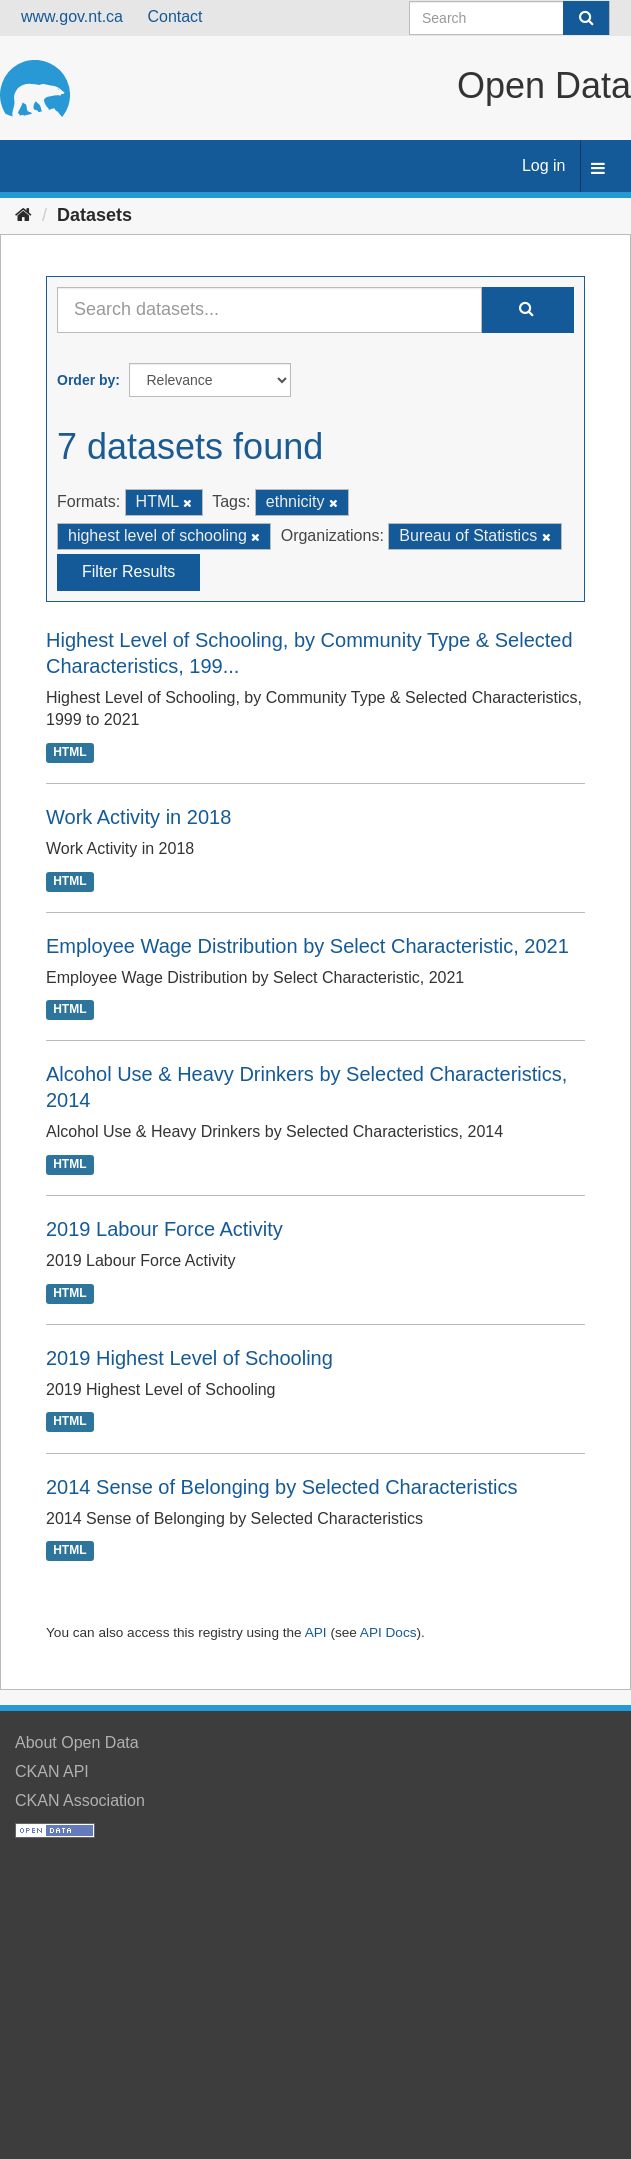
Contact (174, 16)
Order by (86, 380)
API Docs (388, 1632)
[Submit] (586, 18)
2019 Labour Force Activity (164, 1229)
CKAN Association (80, 1800)
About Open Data (77, 1742)
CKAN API (52, 1771)
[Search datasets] (509, 18)
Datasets (94, 215)
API (316, 1632)
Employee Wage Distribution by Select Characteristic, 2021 (307, 946)
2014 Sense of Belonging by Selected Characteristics (281, 1487)
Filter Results (128, 571)
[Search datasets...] (269, 310)
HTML (69, 752)
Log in (544, 165)
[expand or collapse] (598, 169)
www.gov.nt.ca (72, 16)
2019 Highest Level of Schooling (189, 1358)
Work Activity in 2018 (138, 817)
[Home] (23, 215)
